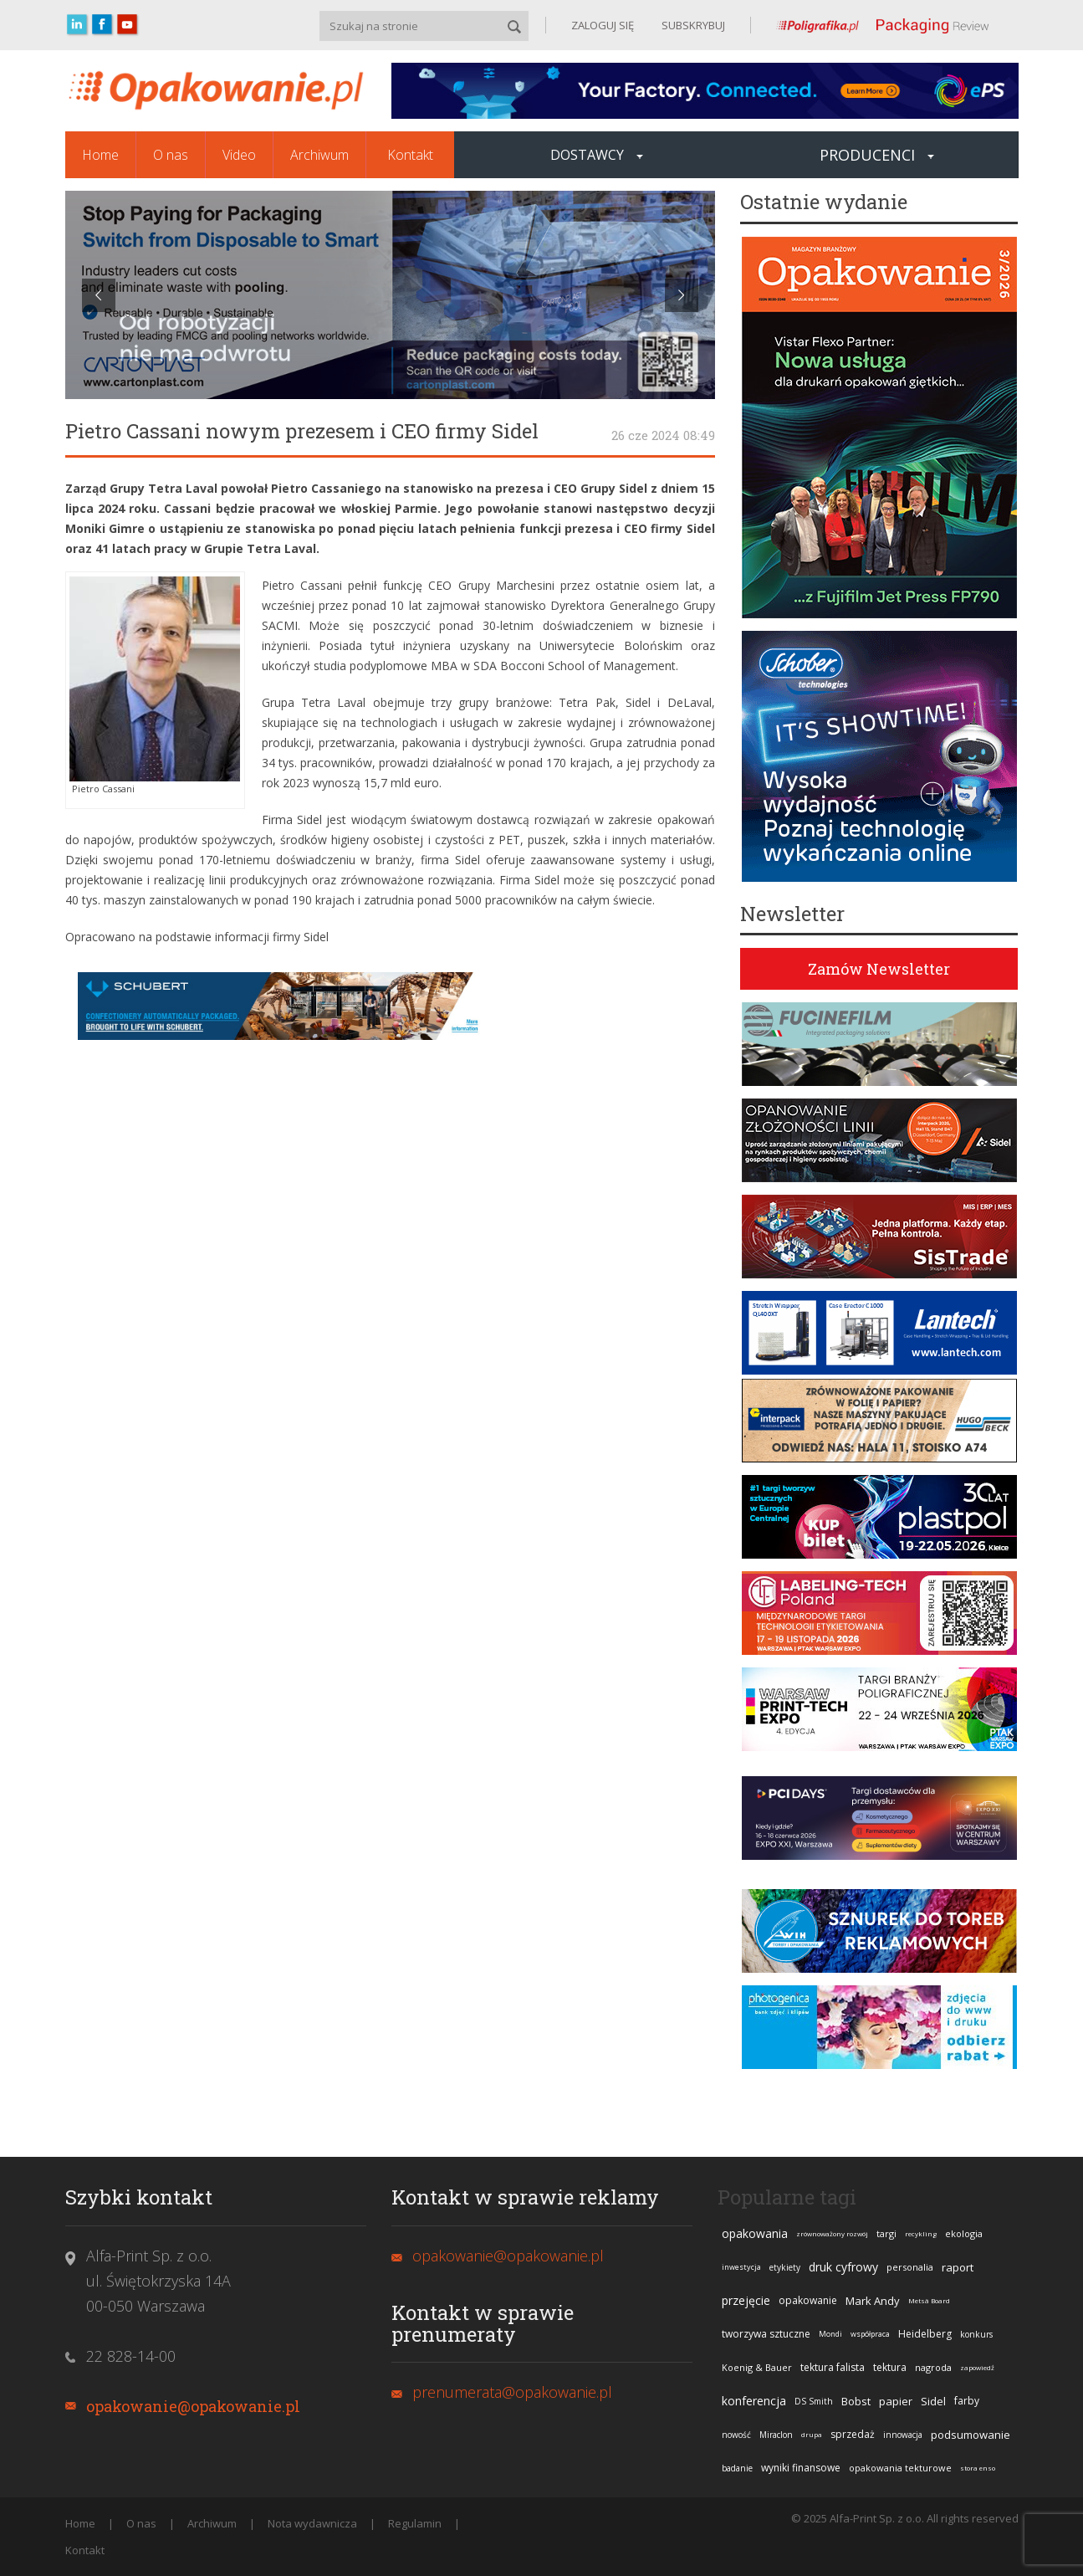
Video (239, 155)
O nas (170, 155)
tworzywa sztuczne (766, 2334)
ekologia (964, 2233)
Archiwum (319, 155)
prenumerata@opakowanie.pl (512, 2392)
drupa (811, 2434)
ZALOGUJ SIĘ (602, 25)
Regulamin (415, 2523)
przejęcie (746, 2300)
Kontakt (410, 155)
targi (886, 2233)
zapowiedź (977, 2367)
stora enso (977, 2467)
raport (957, 2267)
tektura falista (832, 2367)
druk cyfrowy (843, 2267)
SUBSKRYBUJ (692, 25)
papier (895, 2401)
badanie (737, 2468)
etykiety (784, 2267)
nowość (736, 2434)
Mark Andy (872, 2300)
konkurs (976, 2334)
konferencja (754, 2401)
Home (100, 155)
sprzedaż (852, 2434)
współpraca (870, 2333)
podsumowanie (970, 2434)
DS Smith (813, 2401)
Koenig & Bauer (757, 2367)
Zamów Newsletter (879, 969)
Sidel (933, 2401)
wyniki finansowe (800, 2468)
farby (966, 2401)
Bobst (856, 2401)
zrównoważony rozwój (832, 2233)
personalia (909, 2267)
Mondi (830, 2333)
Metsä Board (929, 2300)
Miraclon (776, 2434)
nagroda (933, 2367)
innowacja (902, 2434)
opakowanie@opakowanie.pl (193, 2406)
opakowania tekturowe (900, 2467)
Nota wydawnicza (312, 2523)
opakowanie (808, 2300)
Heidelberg (925, 2334)
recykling (921, 2233)
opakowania (755, 2233)
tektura (890, 2367)
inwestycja (741, 2266)
